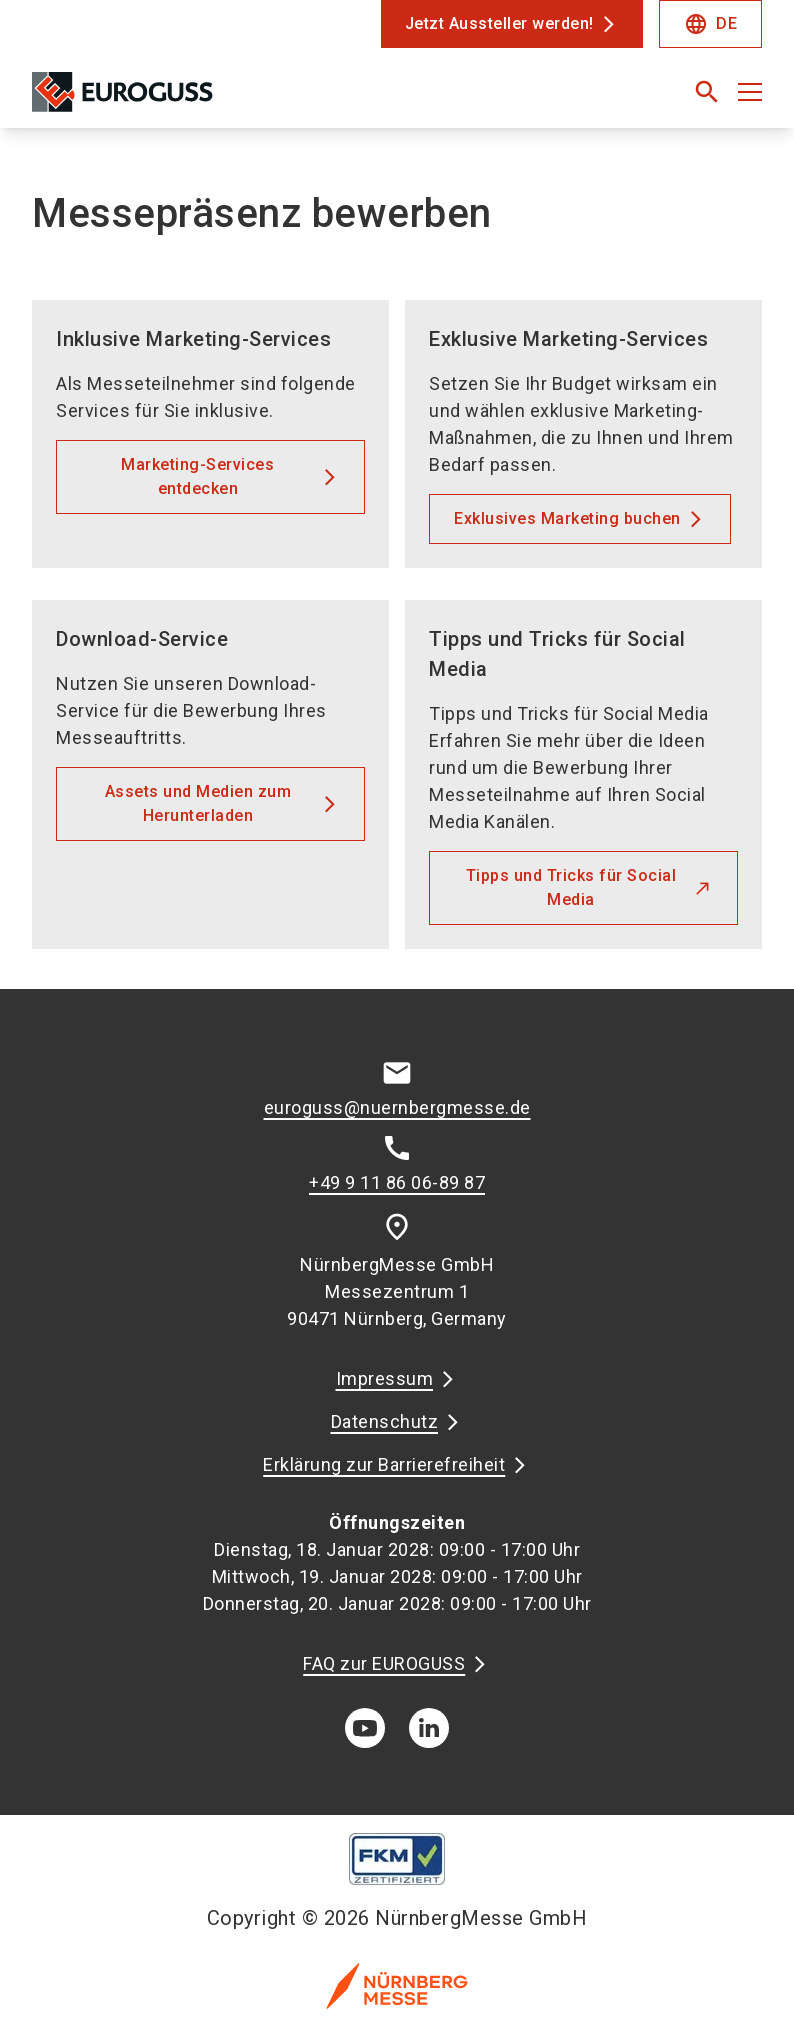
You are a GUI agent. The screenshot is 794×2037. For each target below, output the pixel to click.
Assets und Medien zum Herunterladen (198, 803)
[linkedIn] (429, 1728)
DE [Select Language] (710, 24)
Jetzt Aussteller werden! (499, 23)
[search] (707, 92)
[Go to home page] (206, 100)
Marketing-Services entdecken (197, 476)
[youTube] (365, 1728)
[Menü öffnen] (750, 92)
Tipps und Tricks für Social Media (571, 887)
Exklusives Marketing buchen (567, 518)
